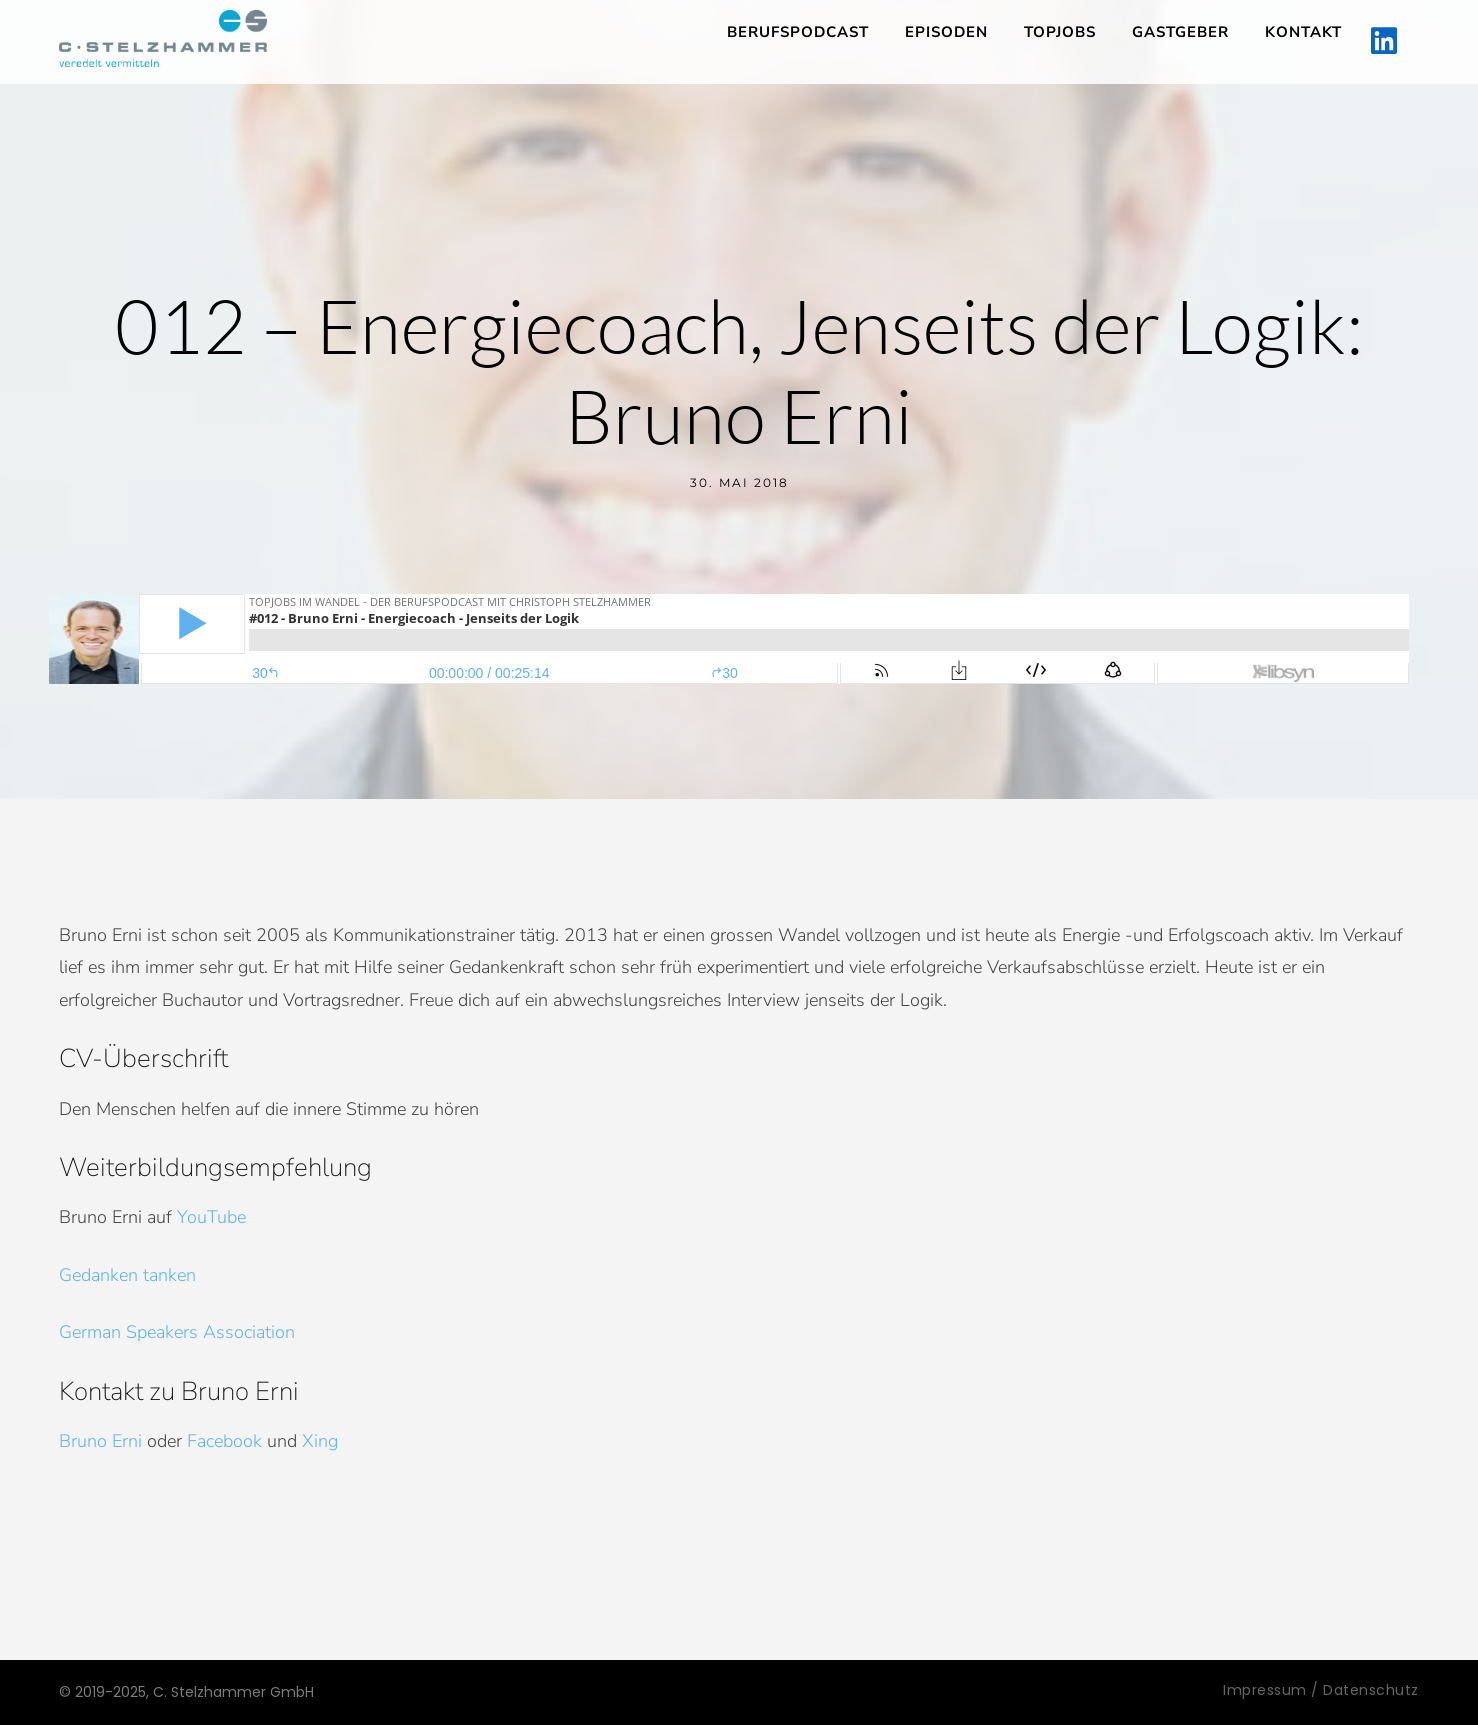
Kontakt (1303, 32)
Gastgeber (1180, 32)
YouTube (211, 1217)
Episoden (946, 32)
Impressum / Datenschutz (1321, 1690)
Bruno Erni (100, 1441)
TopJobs (1060, 32)
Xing (320, 1441)
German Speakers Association (177, 1332)
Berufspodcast (798, 32)
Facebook (224, 1441)
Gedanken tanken (127, 1275)
